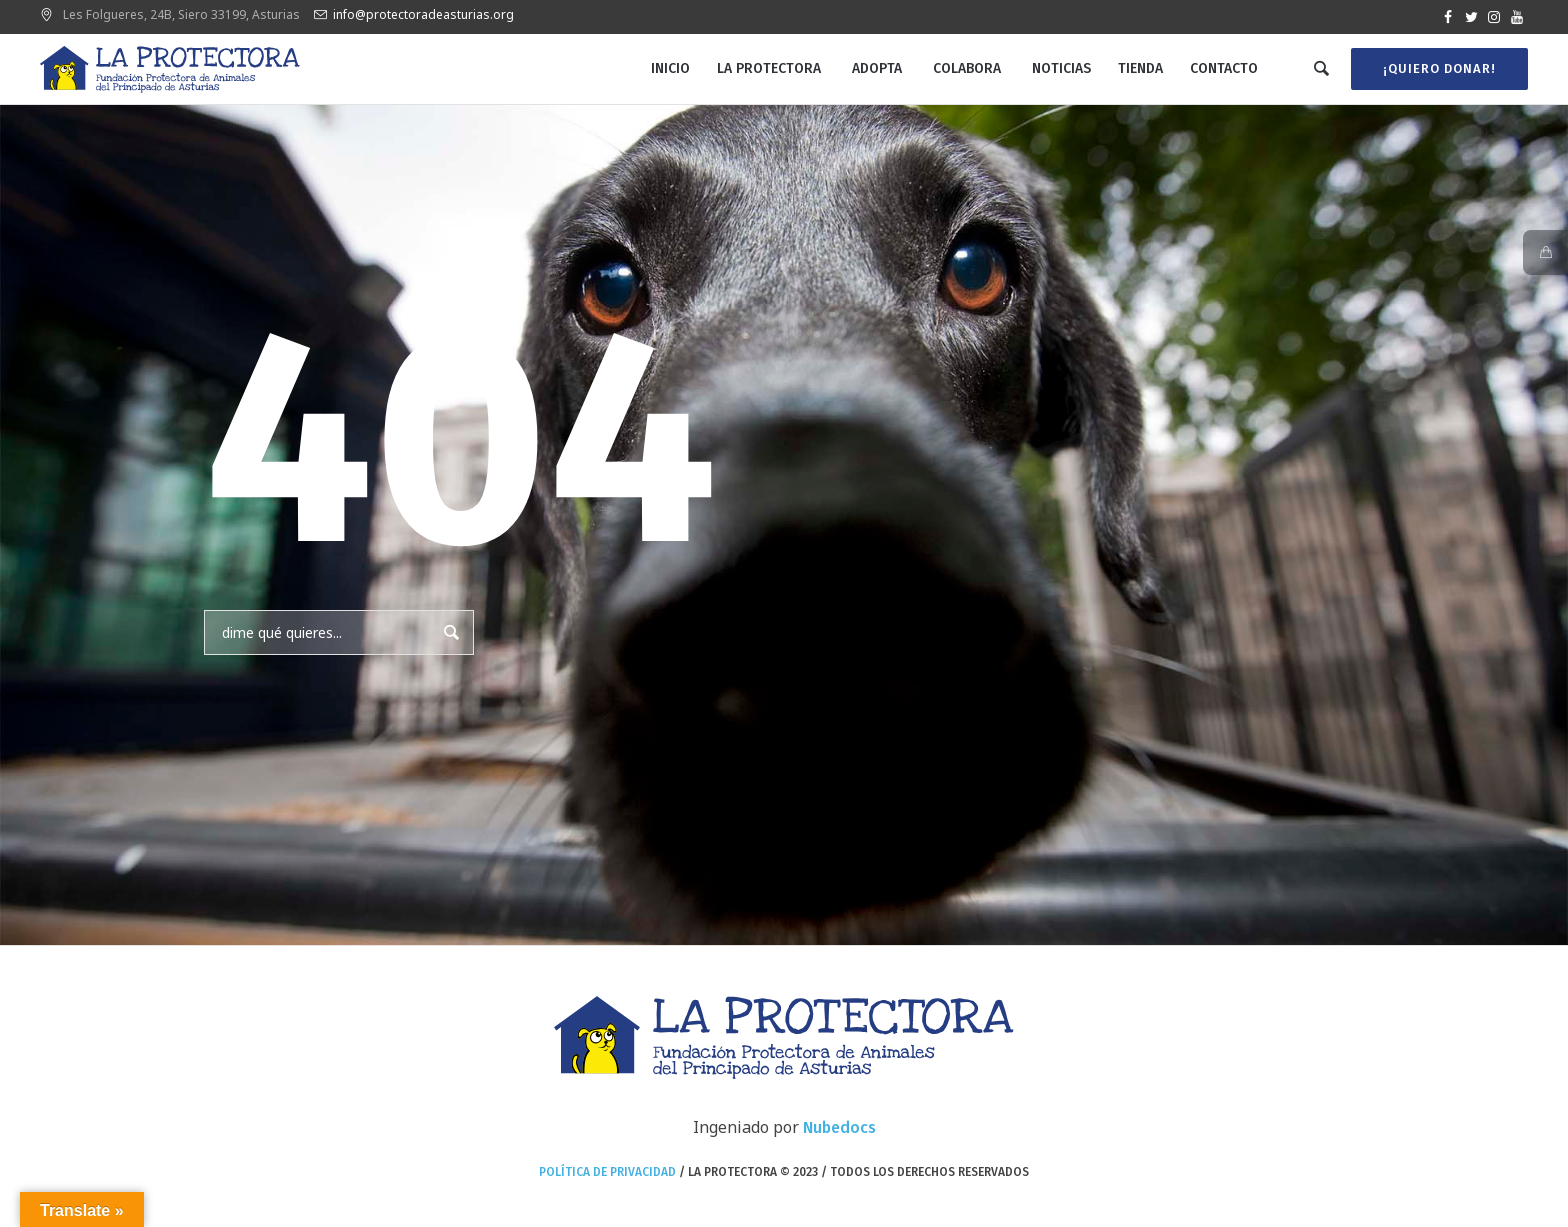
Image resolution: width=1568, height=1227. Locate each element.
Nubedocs (839, 1127)
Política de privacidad (607, 1172)
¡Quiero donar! (1439, 68)
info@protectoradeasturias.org (423, 14)
